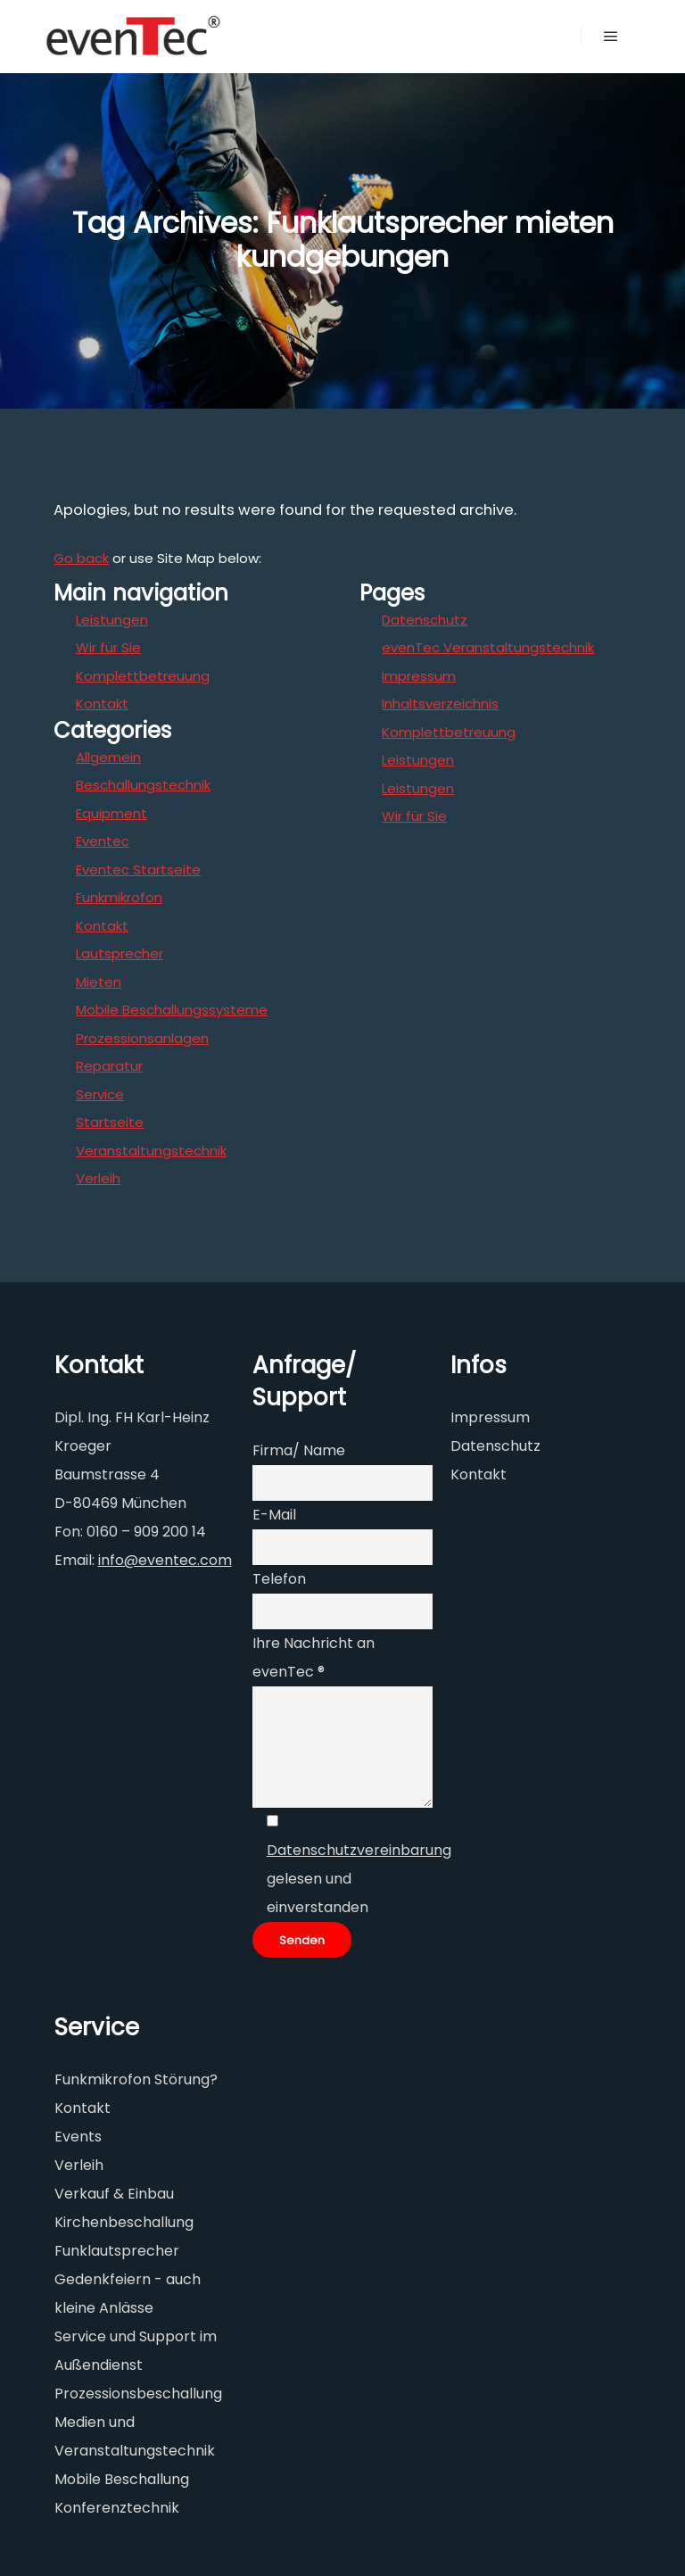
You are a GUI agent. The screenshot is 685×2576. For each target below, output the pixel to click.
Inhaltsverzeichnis (440, 703)
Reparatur (109, 1065)
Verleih (98, 1178)
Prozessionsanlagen (142, 1038)
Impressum (419, 676)
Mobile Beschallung (121, 2479)
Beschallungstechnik (143, 784)
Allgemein (108, 757)
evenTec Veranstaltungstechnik (488, 647)
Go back (81, 558)
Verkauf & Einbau (114, 2193)
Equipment (111, 813)
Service (100, 1094)
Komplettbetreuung (143, 676)
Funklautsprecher (116, 2251)
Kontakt (102, 703)
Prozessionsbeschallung (138, 2393)
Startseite (110, 1122)
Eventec (102, 841)
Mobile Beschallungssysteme (172, 1009)
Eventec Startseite (138, 869)
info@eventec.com (165, 1560)
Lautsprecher (119, 953)
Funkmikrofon (119, 897)
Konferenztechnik (116, 2507)
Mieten (98, 982)
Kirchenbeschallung (124, 2222)
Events (78, 2136)
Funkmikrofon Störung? (136, 2079)
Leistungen (112, 619)
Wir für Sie (108, 647)
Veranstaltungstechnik (151, 1150)
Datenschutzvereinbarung (359, 1850)
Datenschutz (424, 619)
